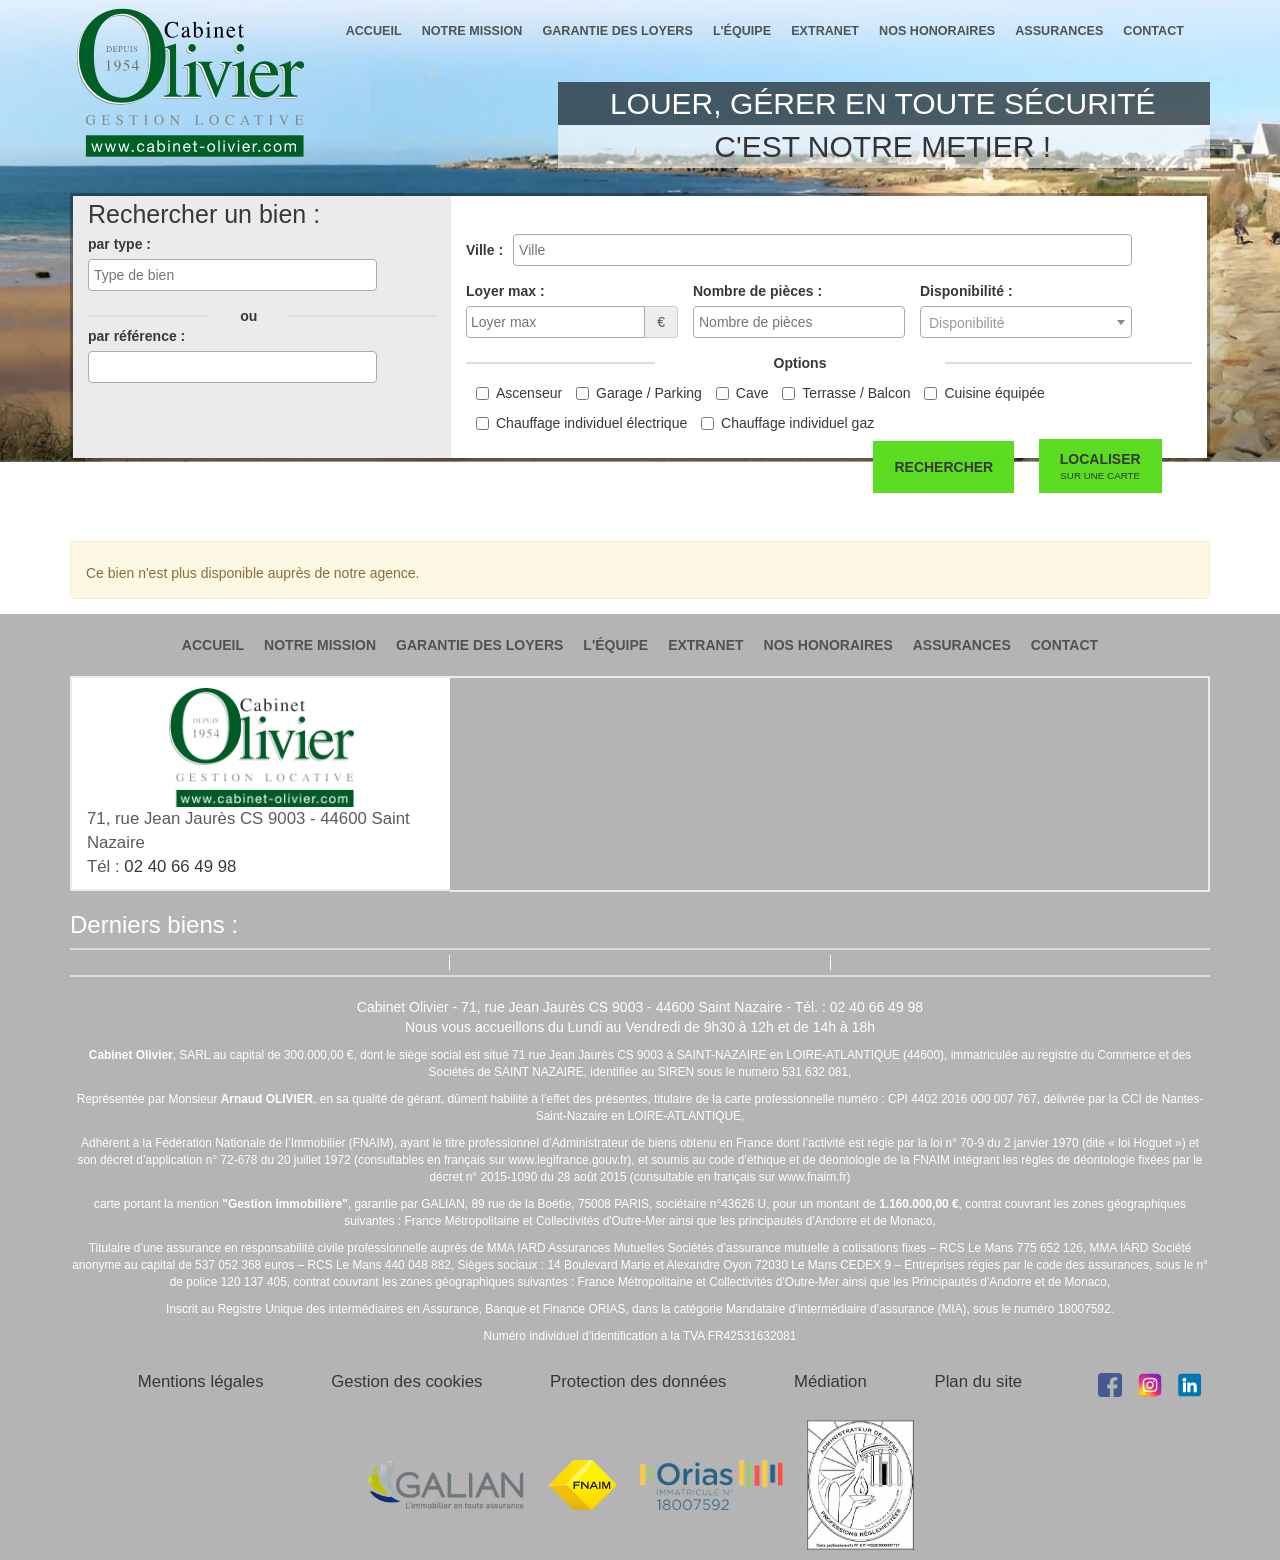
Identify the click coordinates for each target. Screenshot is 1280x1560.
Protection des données (638, 1381)
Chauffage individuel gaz (797, 423)
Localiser (1100, 467)
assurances (1059, 31)
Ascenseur (529, 393)
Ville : (484, 250)
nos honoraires (937, 31)
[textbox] (1026, 323)
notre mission (472, 31)
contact (1153, 31)
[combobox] (232, 275)
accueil (374, 31)
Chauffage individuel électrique (591, 423)
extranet (825, 31)
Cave (752, 393)
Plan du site (978, 1381)
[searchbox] (232, 275)
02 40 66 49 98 (180, 866)
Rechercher (943, 467)
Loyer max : (505, 291)
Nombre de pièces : (757, 291)
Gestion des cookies (406, 1381)
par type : (119, 244)
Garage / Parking (649, 393)
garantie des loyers (617, 31)
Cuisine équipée (994, 393)
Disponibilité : (966, 291)
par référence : (136, 336)
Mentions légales (201, 1381)
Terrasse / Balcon (856, 393)
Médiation (830, 1381)
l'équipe (742, 31)
